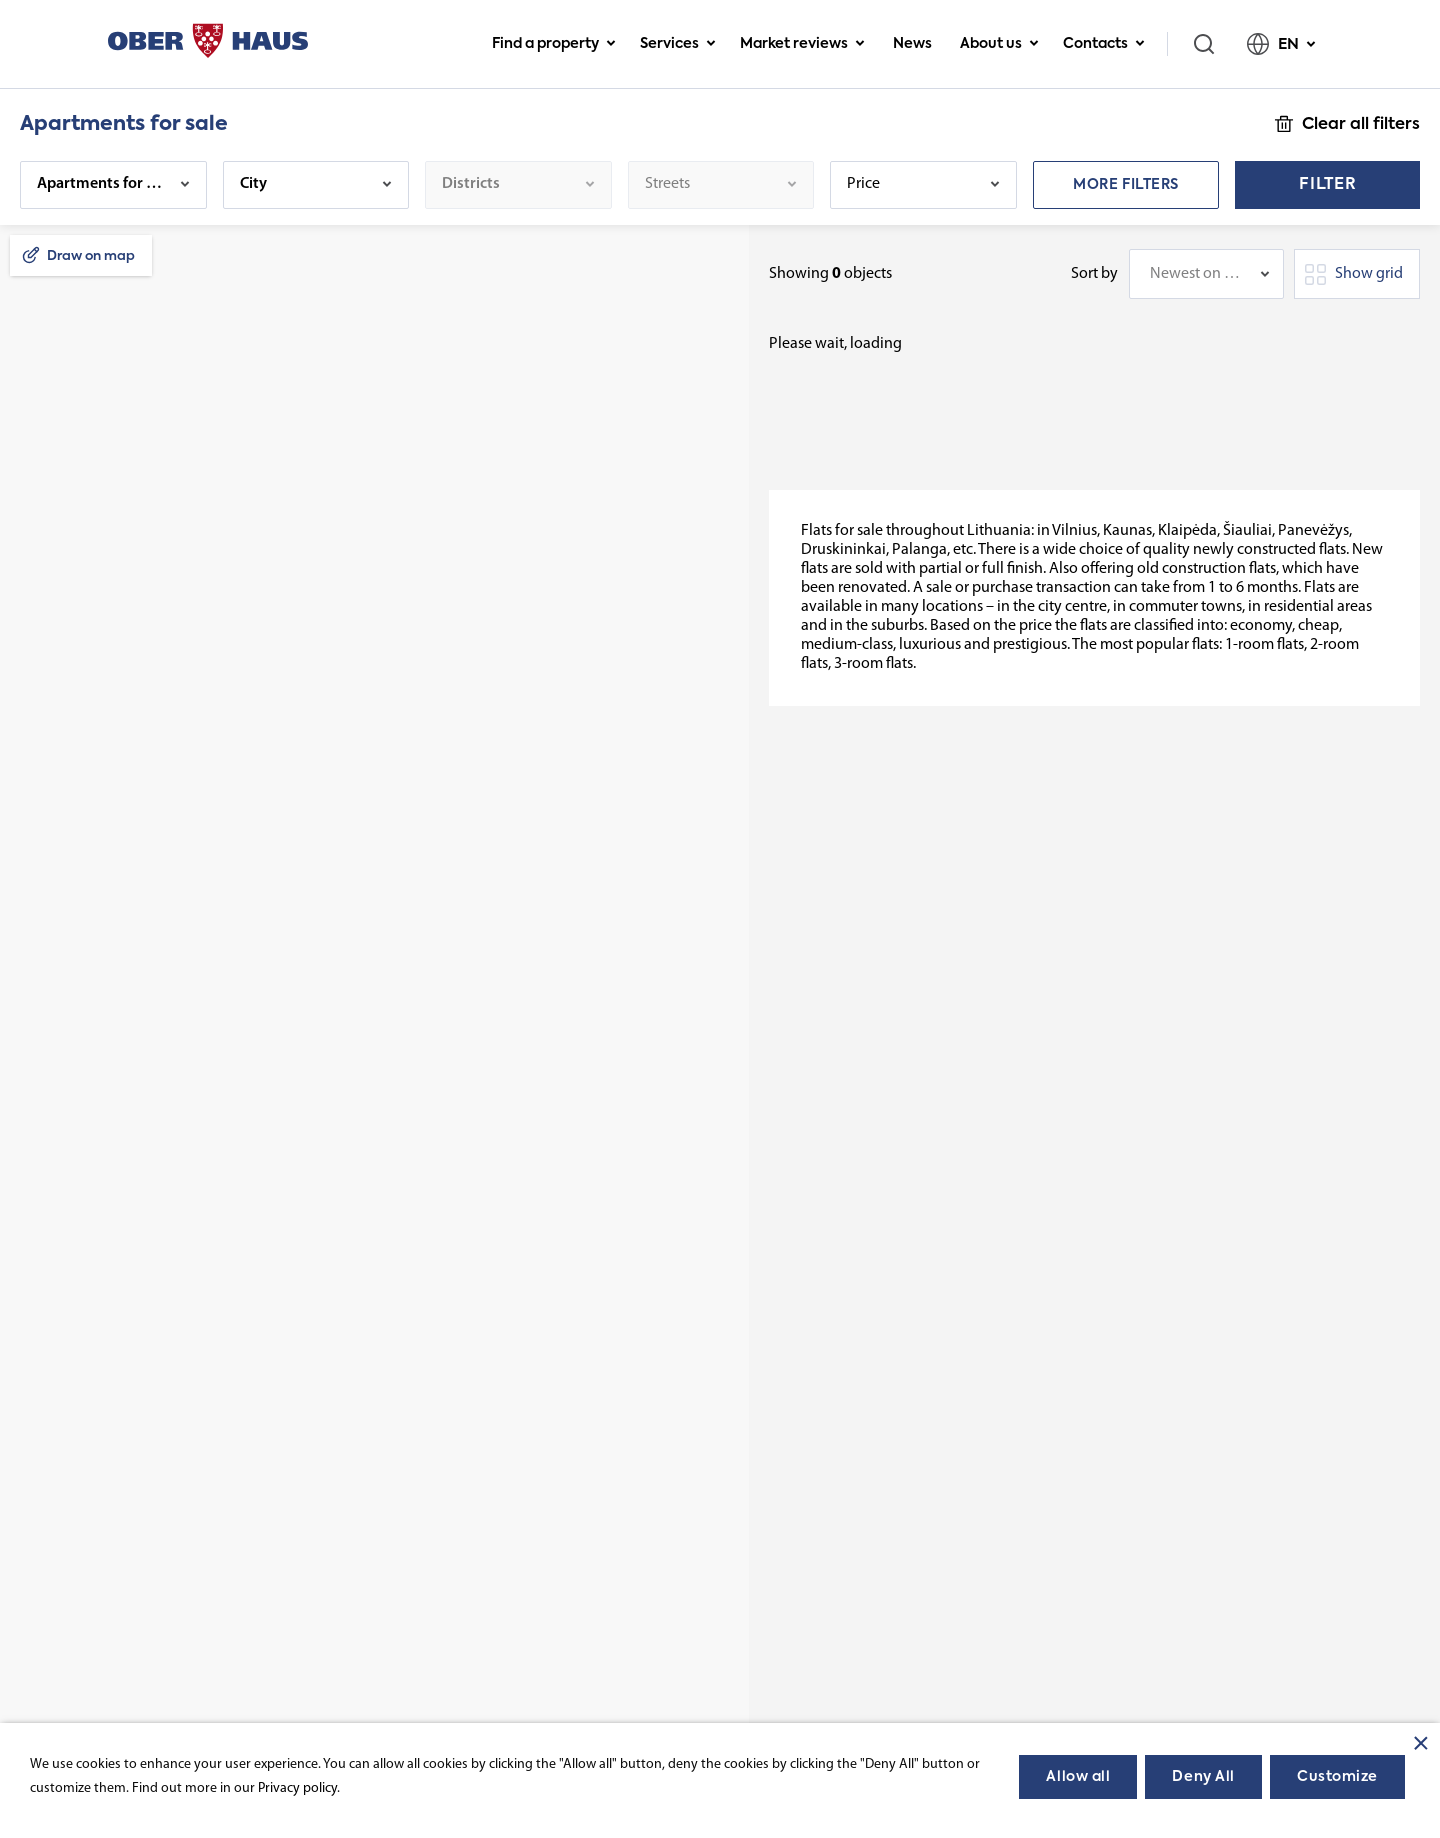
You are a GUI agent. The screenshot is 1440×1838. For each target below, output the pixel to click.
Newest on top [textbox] (1196, 274)
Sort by (1094, 274)
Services (678, 44)
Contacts (1104, 44)
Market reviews (802, 44)
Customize (1337, 1777)
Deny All (1203, 1777)
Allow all (1078, 1777)
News (912, 44)
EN (1281, 44)
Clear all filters (1361, 125)
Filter (1327, 185)
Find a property (554, 44)
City (253, 184)
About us (999, 44)
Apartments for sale (101, 184)
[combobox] (1206, 274)
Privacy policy (297, 1788)
